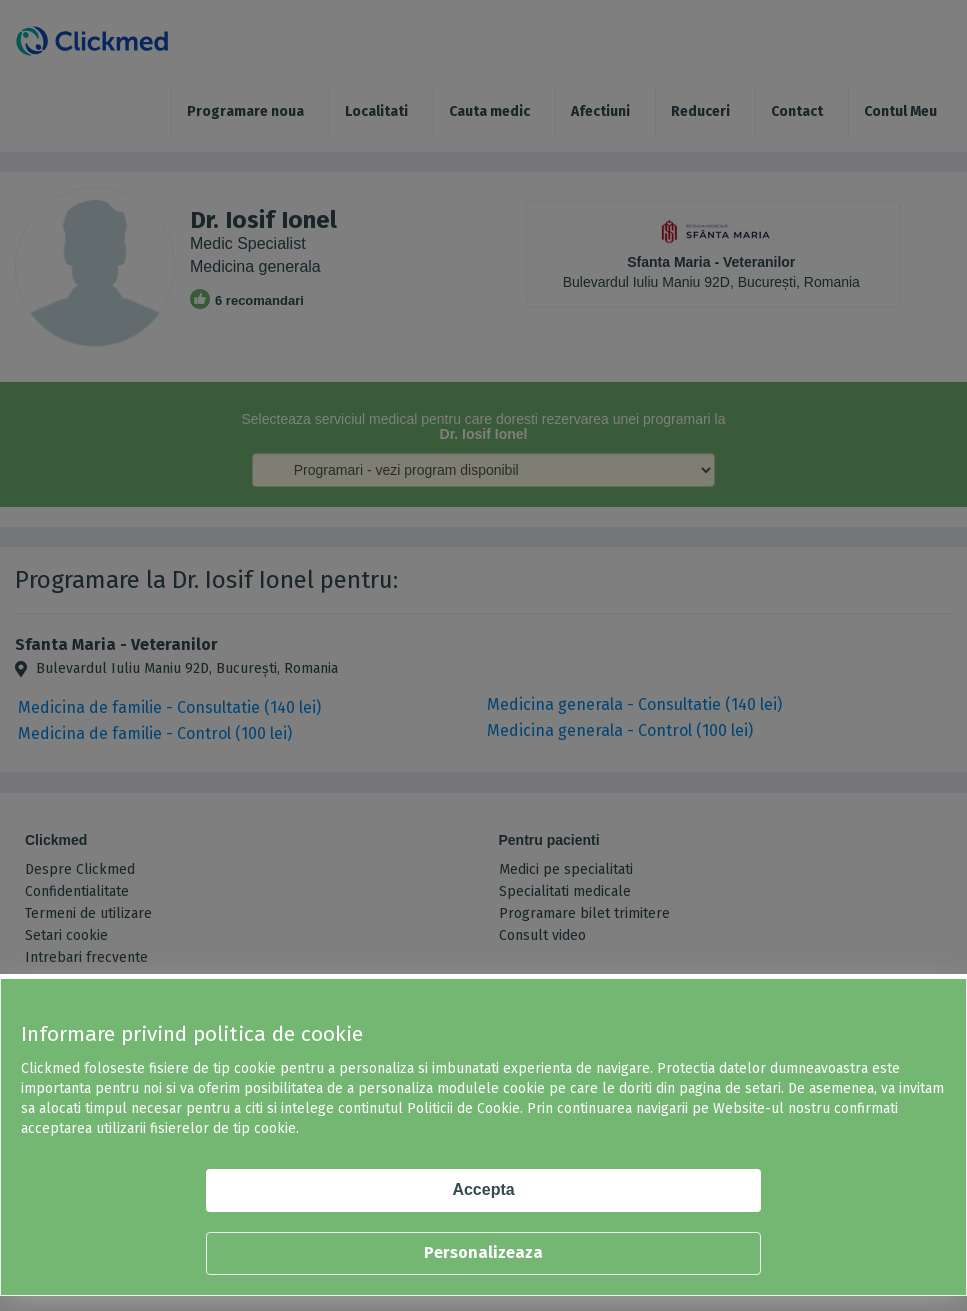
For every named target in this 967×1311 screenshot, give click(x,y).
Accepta (483, 1189)
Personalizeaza (483, 1252)
